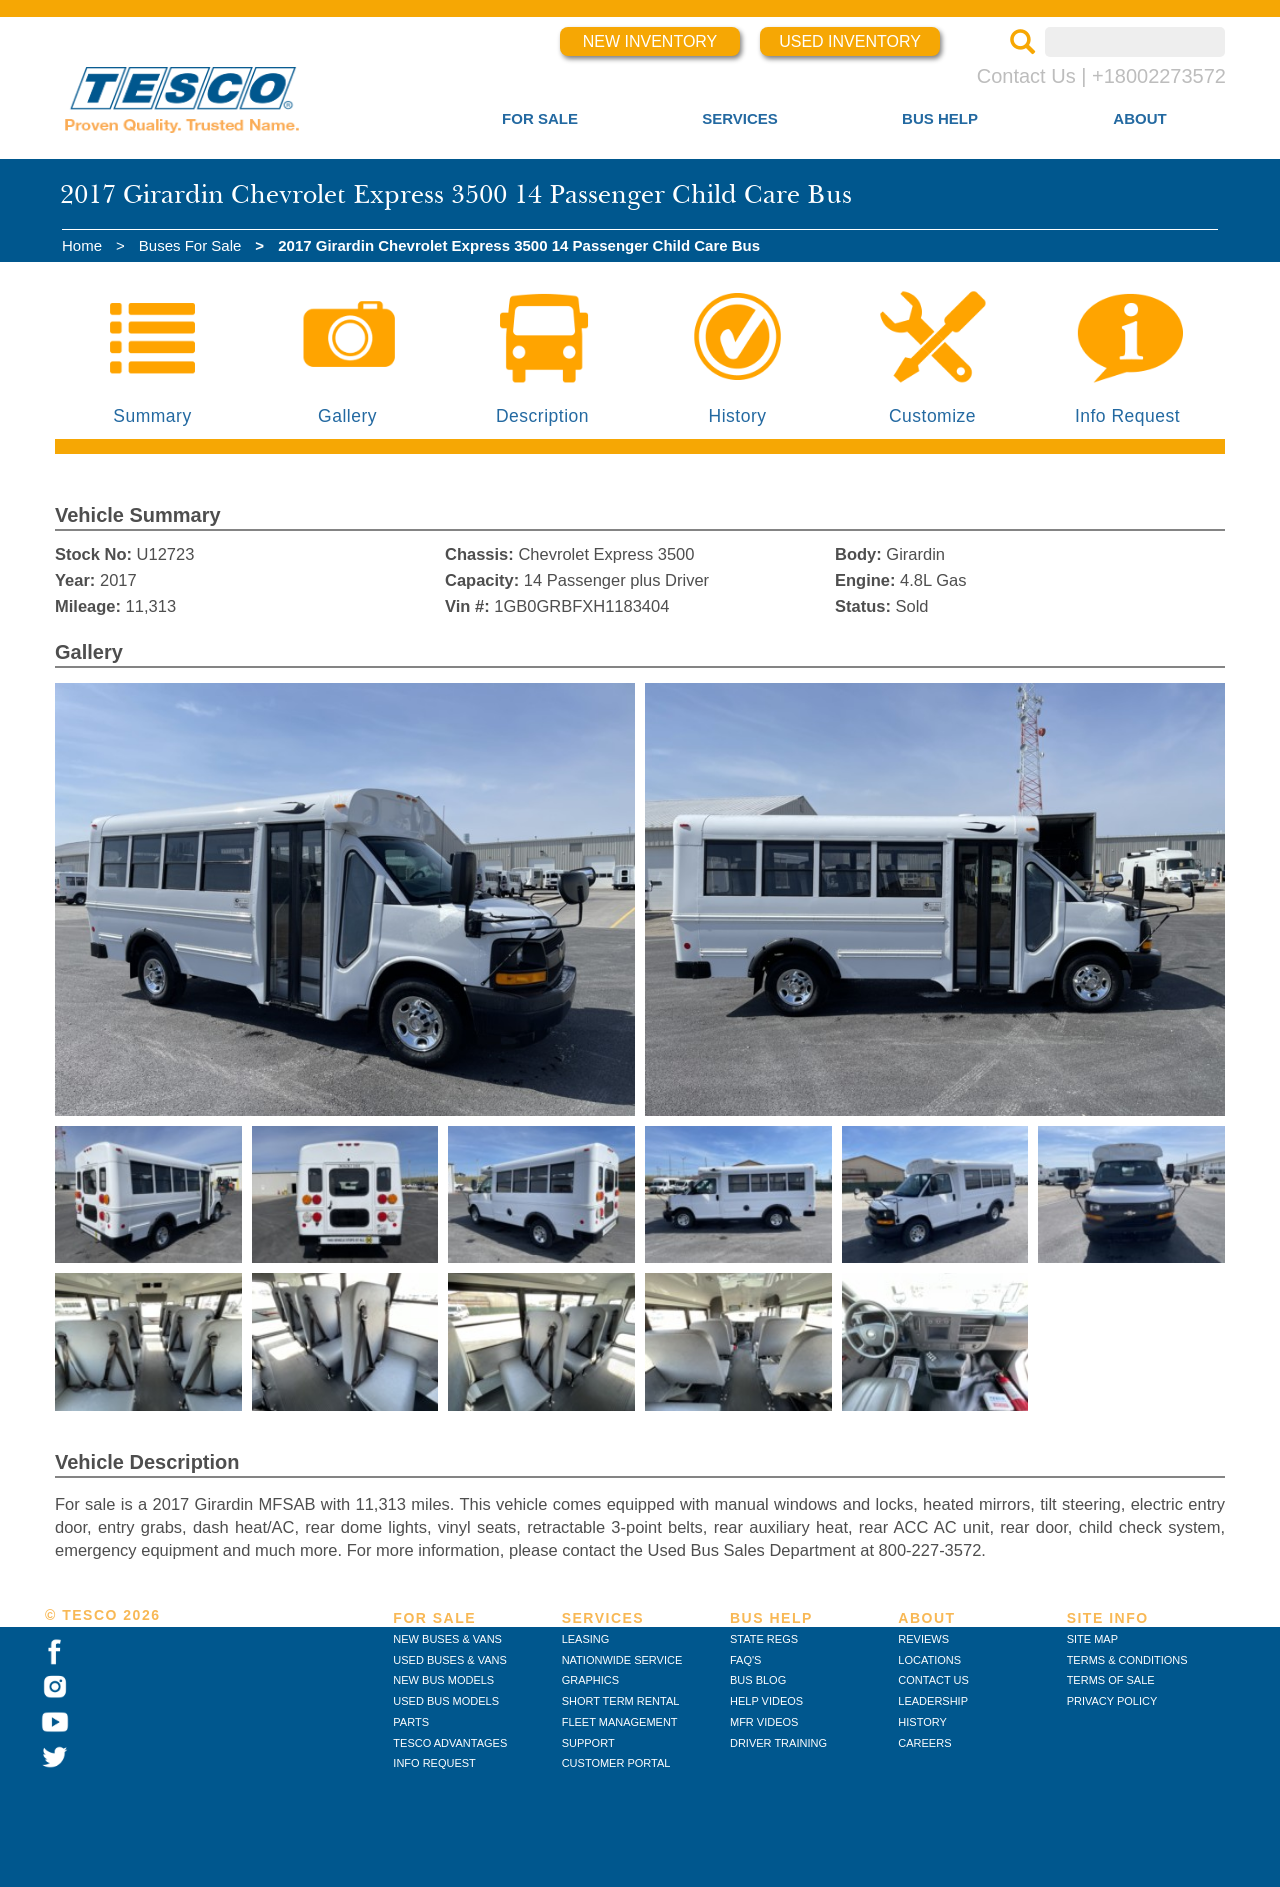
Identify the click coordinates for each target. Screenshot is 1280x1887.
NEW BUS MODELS (443, 1680)
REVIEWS (923, 1639)
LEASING (586, 1639)
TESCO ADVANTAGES (450, 1743)
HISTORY (922, 1722)
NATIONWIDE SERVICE (622, 1660)
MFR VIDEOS (764, 1722)
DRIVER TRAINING (778, 1743)
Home (82, 245)
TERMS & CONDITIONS (1127, 1660)
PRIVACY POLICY (1112, 1701)
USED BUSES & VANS (450, 1660)
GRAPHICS (590, 1680)
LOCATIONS (929, 1660)
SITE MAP (1092, 1639)
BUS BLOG (758, 1680)
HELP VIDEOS (766, 1701)
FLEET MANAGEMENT (620, 1722)
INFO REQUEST (434, 1763)
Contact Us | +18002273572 (1101, 76)
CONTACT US (933, 1680)
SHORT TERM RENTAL (621, 1701)
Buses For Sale (190, 245)
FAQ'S (745, 1660)
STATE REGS (764, 1639)
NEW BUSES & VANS (447, 1639)
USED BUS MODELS (446, 1701)
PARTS (411, 1722)
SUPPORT (588, 1743)
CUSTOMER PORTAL (616, 1763)
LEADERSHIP (933, 1701)
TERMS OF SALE (1111, 1680)
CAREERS (924, 1743)
